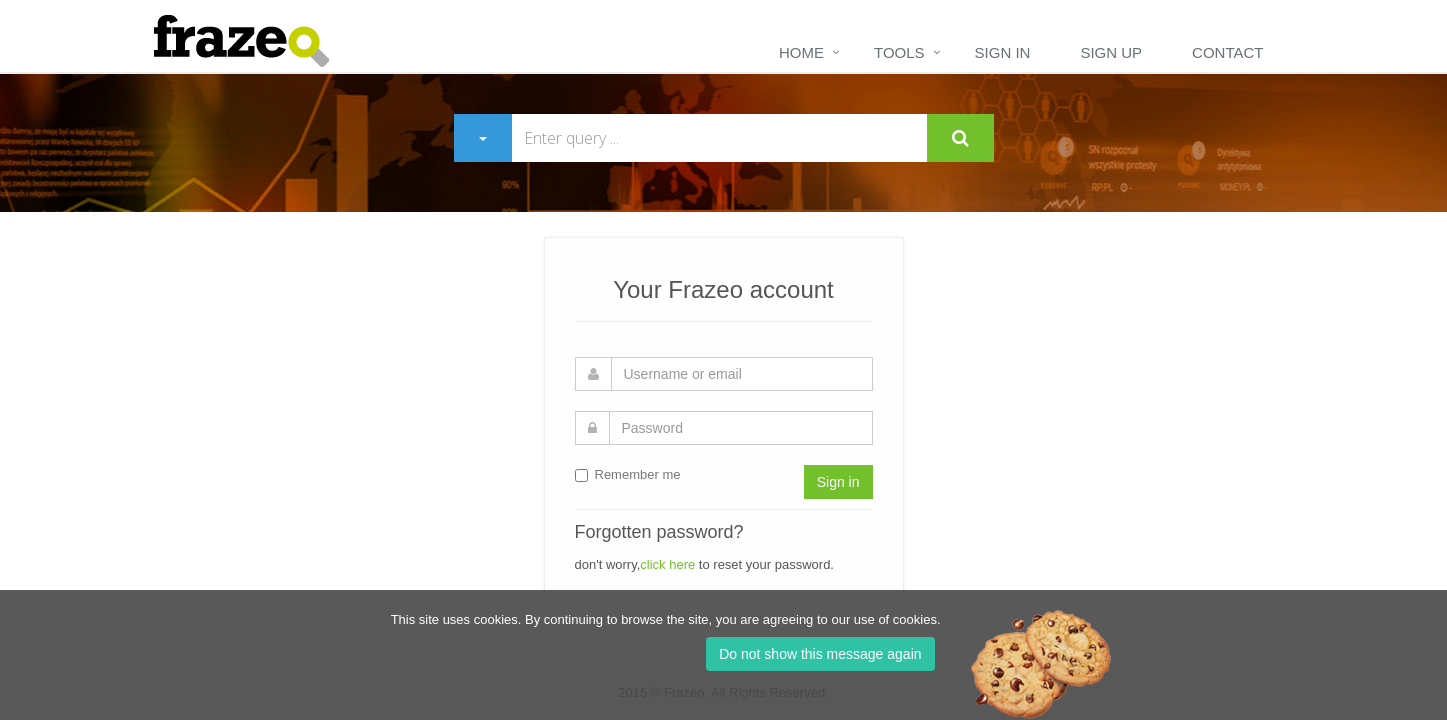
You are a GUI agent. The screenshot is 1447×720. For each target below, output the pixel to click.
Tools (899, 52)
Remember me (628, 474)
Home (801, 52)
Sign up (1111, 52)
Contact (1227, 52)
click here (667, 564)
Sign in (1003, 52)
